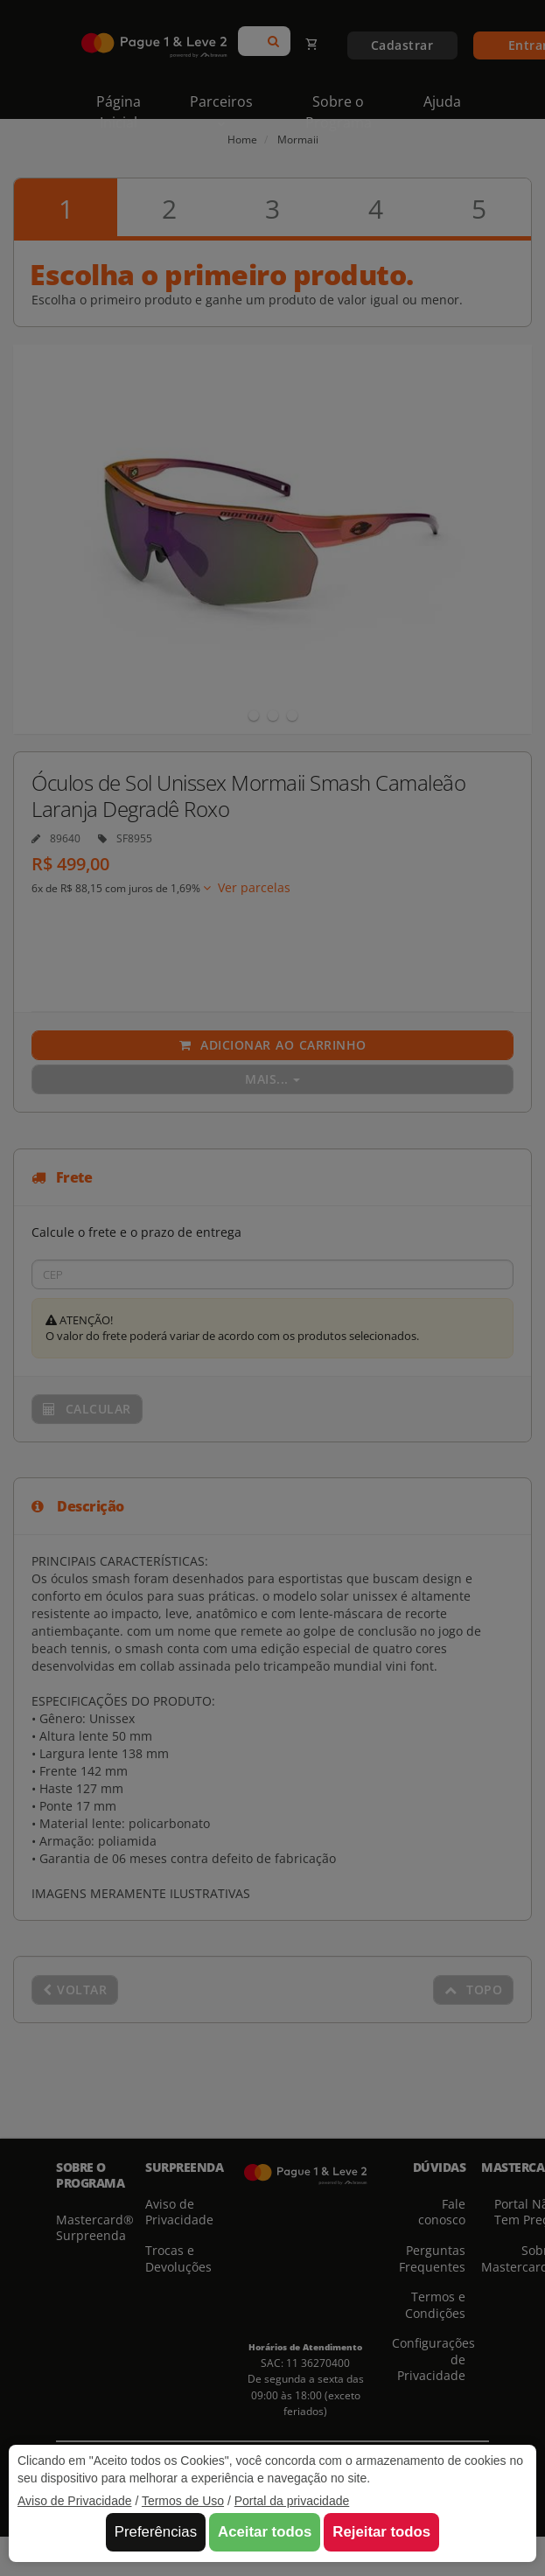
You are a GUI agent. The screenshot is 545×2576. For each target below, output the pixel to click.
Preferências (156, 2532)
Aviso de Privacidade (74, 2501)
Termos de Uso (183, 2501)
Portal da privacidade (292, 2501)
